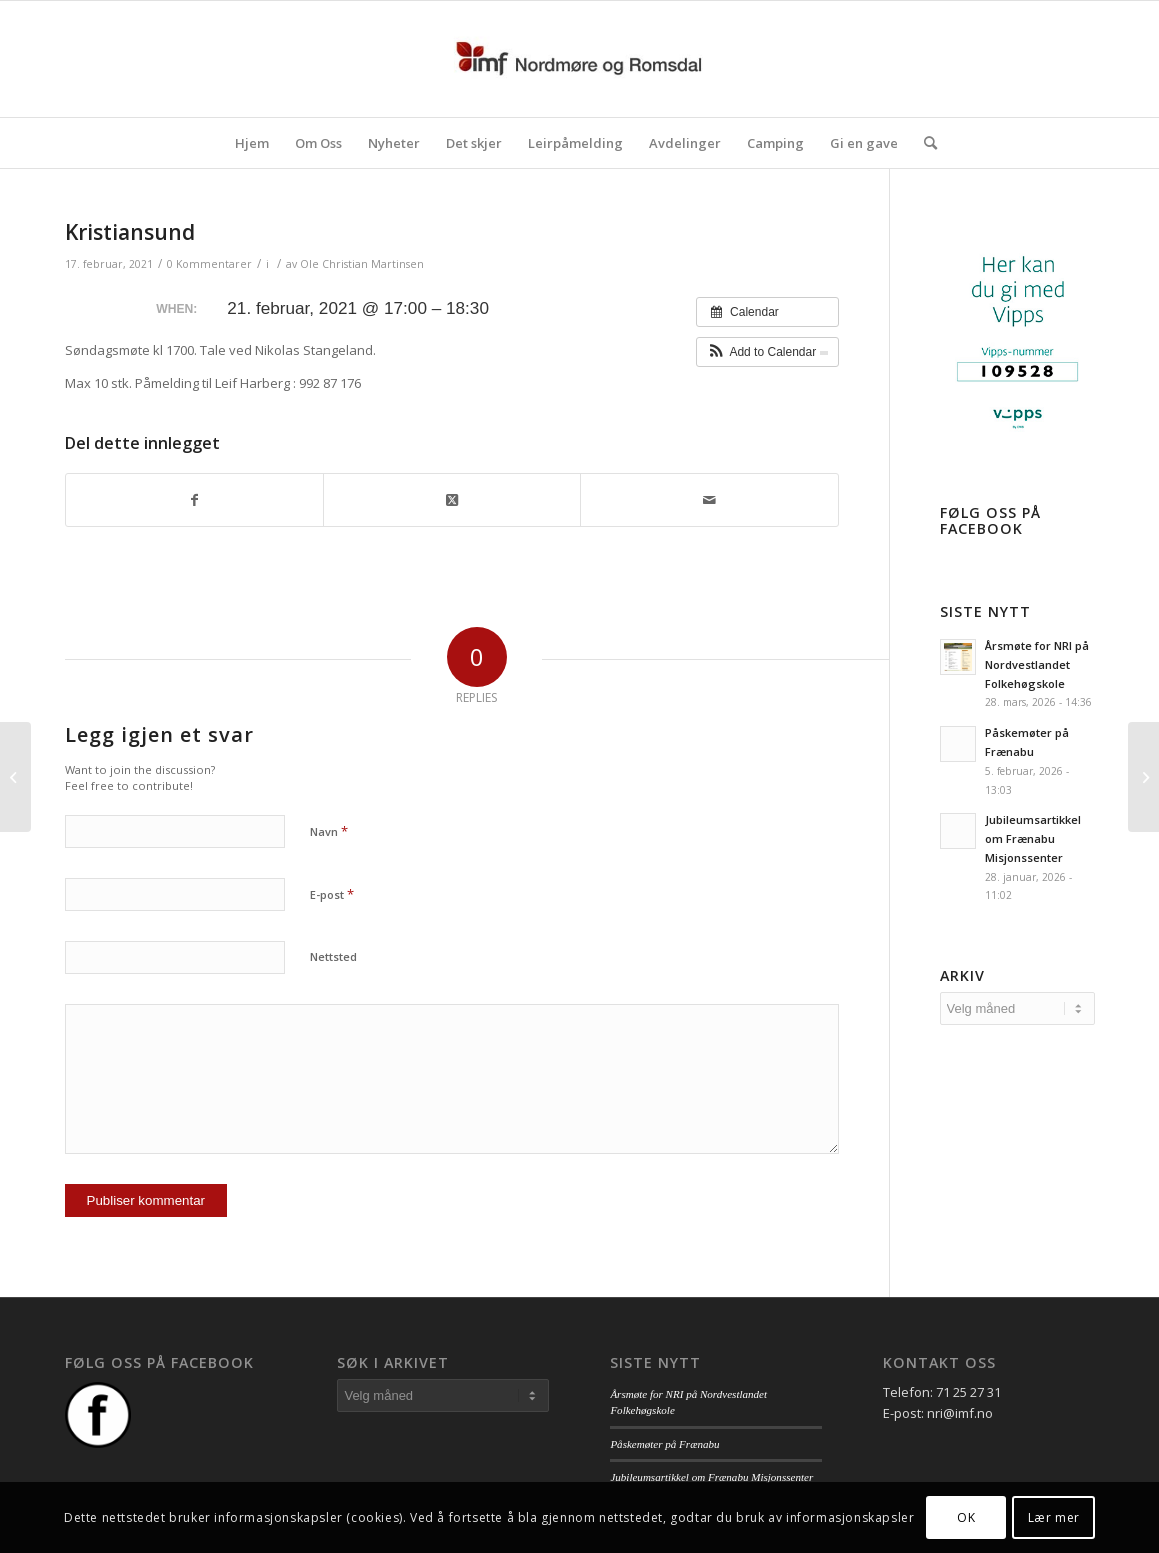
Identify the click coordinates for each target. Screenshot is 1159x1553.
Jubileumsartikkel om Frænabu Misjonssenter (1033, 838)
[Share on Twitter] (452, 500)
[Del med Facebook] (194, 500)
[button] (767, 352)
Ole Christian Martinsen (362, 264)
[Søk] (924, 143)
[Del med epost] (709, 500)
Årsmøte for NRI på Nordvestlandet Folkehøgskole (1037, 664)
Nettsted (333, 956)
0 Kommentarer (209, 264)
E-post (332, 894)
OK (966, 1517)
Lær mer (1054, 1517)
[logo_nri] (579, 59)
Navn (329, 831)
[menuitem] (252, 143)
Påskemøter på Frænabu (664, 1444)
